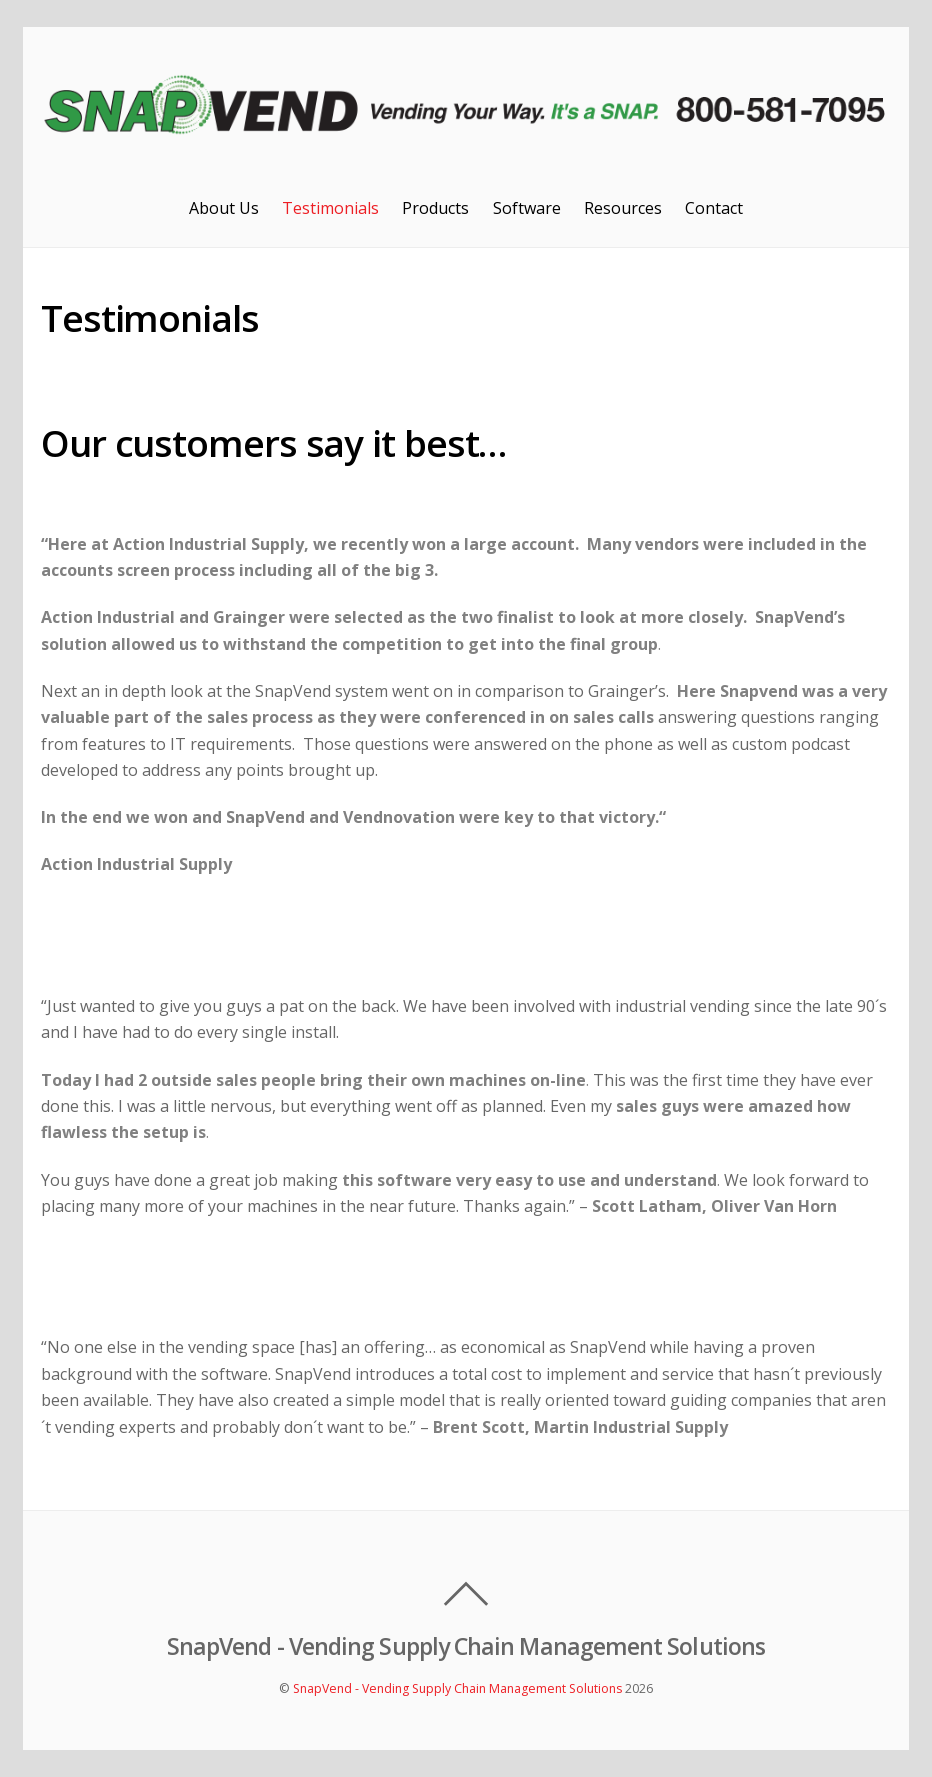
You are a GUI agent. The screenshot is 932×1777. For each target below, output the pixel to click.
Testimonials (330, 208)
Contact (714, 208)
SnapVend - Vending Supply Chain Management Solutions (457, 1688)
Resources (623, 208)
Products (435, 208)
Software (527, 208)
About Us (224, 208)
